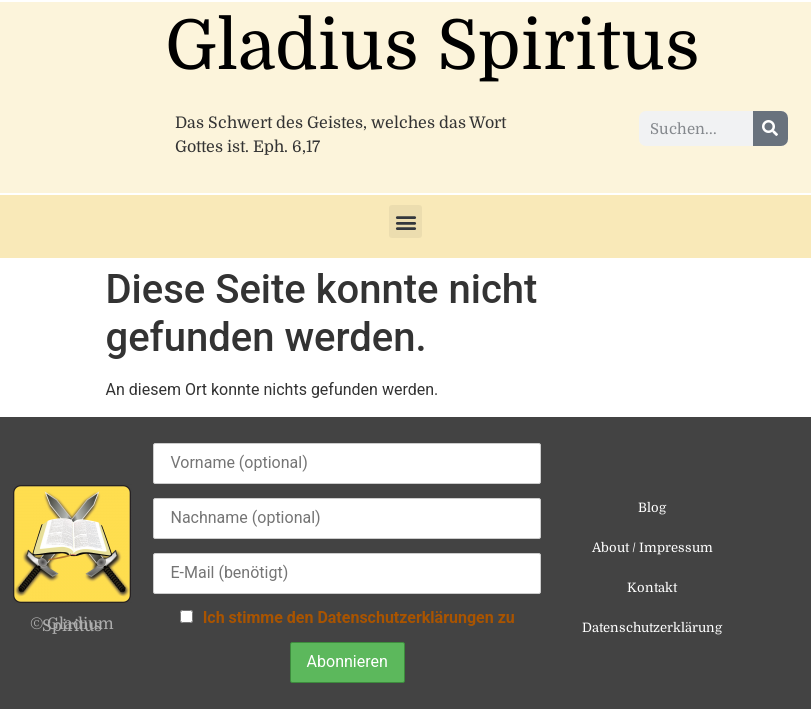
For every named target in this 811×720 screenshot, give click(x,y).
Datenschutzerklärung (652, 627)
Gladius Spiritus (432, 46)
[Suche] (770, 128)
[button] (405, 221)
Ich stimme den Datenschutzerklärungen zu (359, 617)
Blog (652, 507)
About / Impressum (652, 547)
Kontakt (652, 587)
